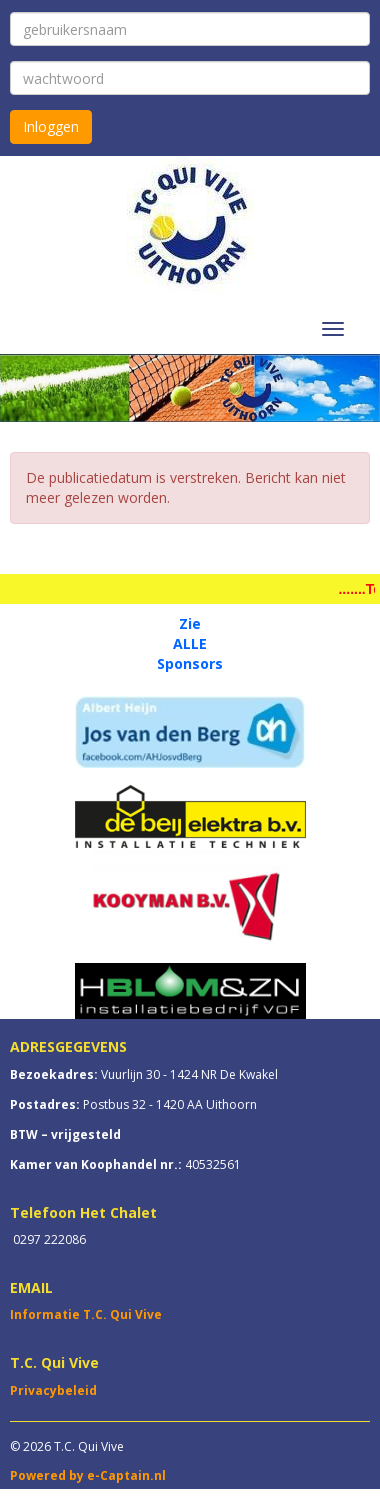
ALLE (190, 643)
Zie (190, 623)
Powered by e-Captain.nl (88, 1475)
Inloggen (51, 126)
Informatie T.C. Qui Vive (86, 1314)
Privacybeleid (53, 1390)
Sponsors (190, 663)
